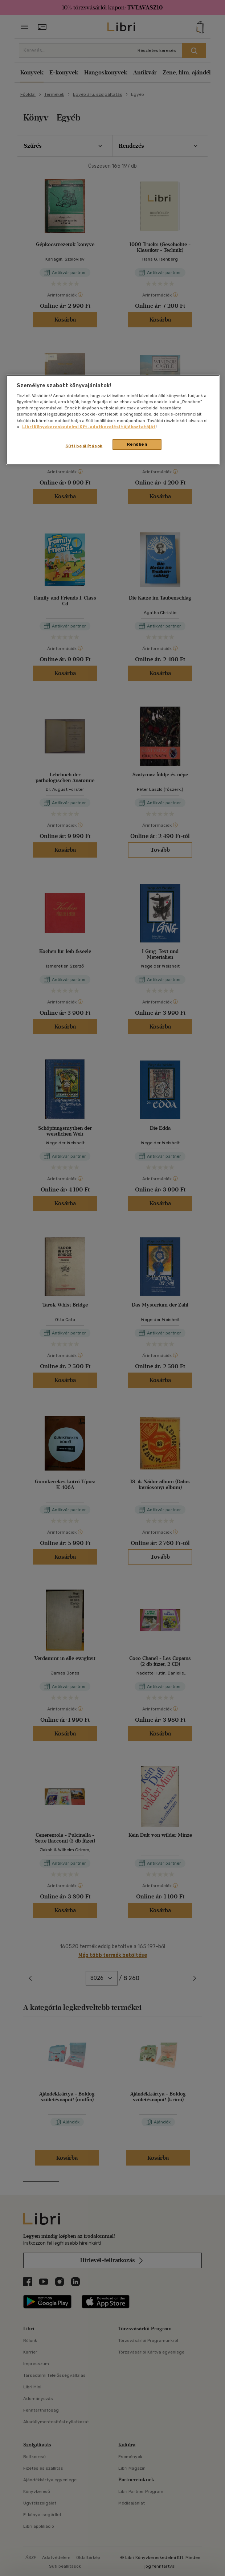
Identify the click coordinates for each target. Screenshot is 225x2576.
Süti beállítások (84, 445)
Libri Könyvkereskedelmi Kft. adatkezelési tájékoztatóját (89, 426)
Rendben (137, 443)
